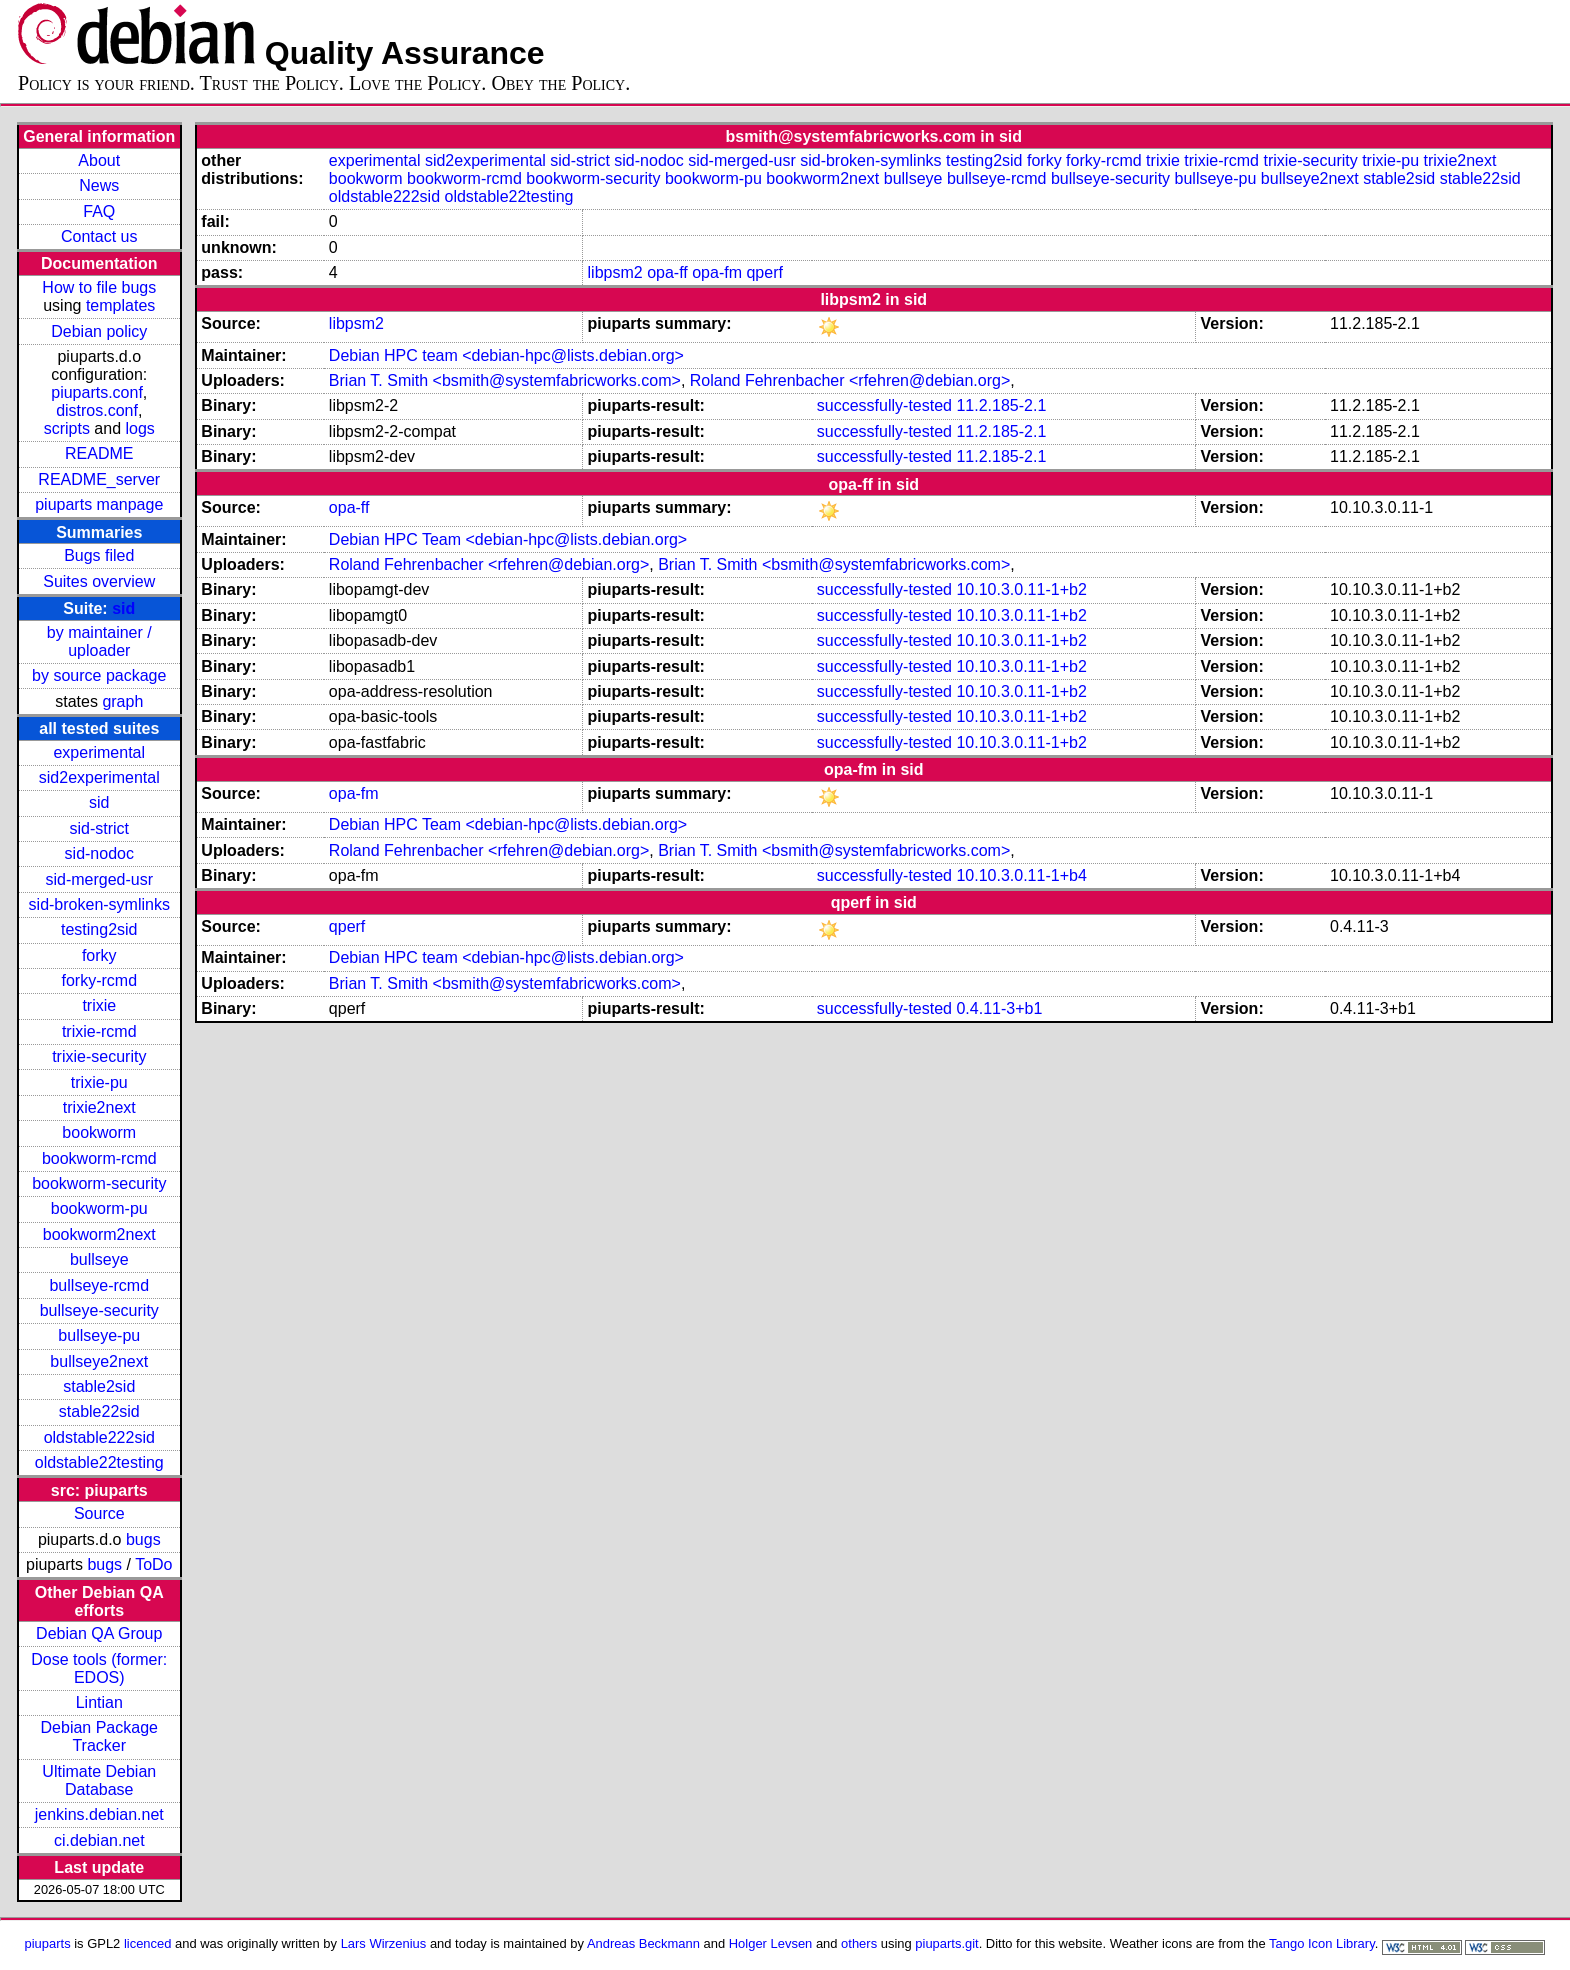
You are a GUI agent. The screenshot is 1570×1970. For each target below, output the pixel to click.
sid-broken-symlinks (99, 904)
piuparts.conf (97, 392)
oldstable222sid (99, 1437)
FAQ (99, 211)
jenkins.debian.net (99, 1814)
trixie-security (99, 1056)
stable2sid (99, 1386)
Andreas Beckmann (643, 1943)
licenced (148, 1943)
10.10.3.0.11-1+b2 (1021, 589)
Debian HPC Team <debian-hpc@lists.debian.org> (508, 539)
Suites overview (99, 581)
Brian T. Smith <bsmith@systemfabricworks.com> (505, 380)
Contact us (99, 236)
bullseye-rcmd (99, 1285)
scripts (67, 428)
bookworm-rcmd (99, 1158)
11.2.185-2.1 (1001, 405)
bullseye (99, 1259)
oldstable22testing (99, 1462)
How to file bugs (99, 287)
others (859, 1943)
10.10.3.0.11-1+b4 (1021, 875)
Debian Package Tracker (99, 1736)
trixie (99, 1005)
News (99, 185)
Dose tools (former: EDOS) (99, 1668)
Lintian (99, 1702)
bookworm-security (99, 1183)
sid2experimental (99, 777)
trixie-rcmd (99, 1031)
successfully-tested (884, 405)
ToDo (153, 1564)
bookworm (99, 1132)
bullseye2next (99, 1361)
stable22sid (99, 1411)
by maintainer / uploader (99, 641)
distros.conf (97, 410)
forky (99, 955)
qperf (764, 272)
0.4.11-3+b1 (999, 1008)
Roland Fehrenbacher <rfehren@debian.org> (850, 380)
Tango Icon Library (1322, 1943)
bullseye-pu (99, 1335)
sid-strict (99, 828)
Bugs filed (99, 555)
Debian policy (99, 331)
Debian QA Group (99, 1633)
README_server (99, 479)
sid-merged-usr (99, 879)
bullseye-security (99, 1310)
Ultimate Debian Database (99, 1780)
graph (122, 701)
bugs (143, 1539)
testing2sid (99, 929)
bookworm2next (99, 1234)
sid (123, 608)
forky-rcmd (99, 980)
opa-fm (717, 272)
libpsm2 (615, 272)
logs (140, 428)
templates (120, 305)
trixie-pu (99, 1082)
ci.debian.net (99, 1840)
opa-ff (667, 272)
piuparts (48, 1943)
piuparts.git (946, 1943)
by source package (99, 675)
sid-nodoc (99, 853)
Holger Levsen (771, 1943)
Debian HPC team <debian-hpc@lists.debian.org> (506, 355)
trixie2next (99, 1107)
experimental (99, 752)
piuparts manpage (99, 504)
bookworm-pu (99, 1208)
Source (99, 1513)
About (99, 160)
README (99, 453)
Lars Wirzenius (384, 1943)
